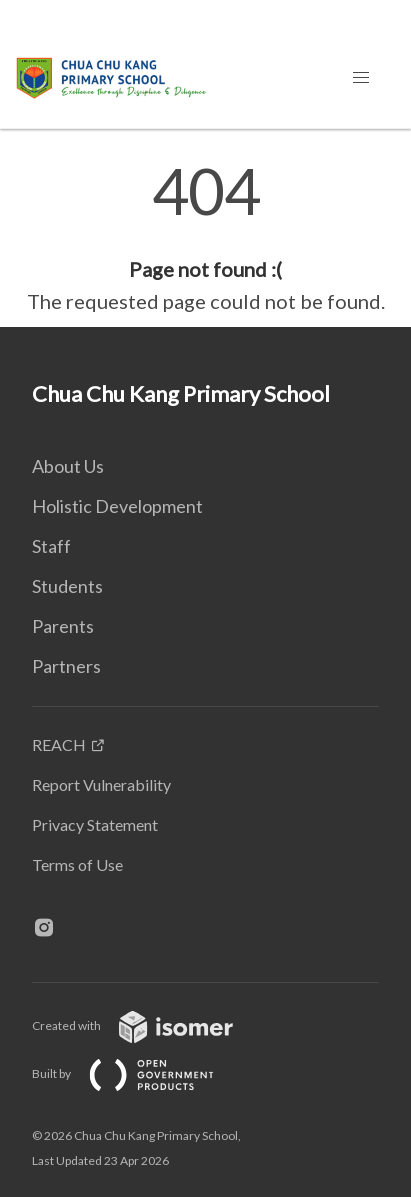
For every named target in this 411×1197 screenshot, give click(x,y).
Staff (51, 546)
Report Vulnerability (101, 784)
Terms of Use (77, 864)
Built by (139, 1073)
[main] (205, 238)
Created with (148, 1025)
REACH (59, 744)
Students (67, 586)
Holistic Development (117, 506)
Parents (63, 626)
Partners (66, 666)
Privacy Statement (95, 824)
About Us (68, 466)
